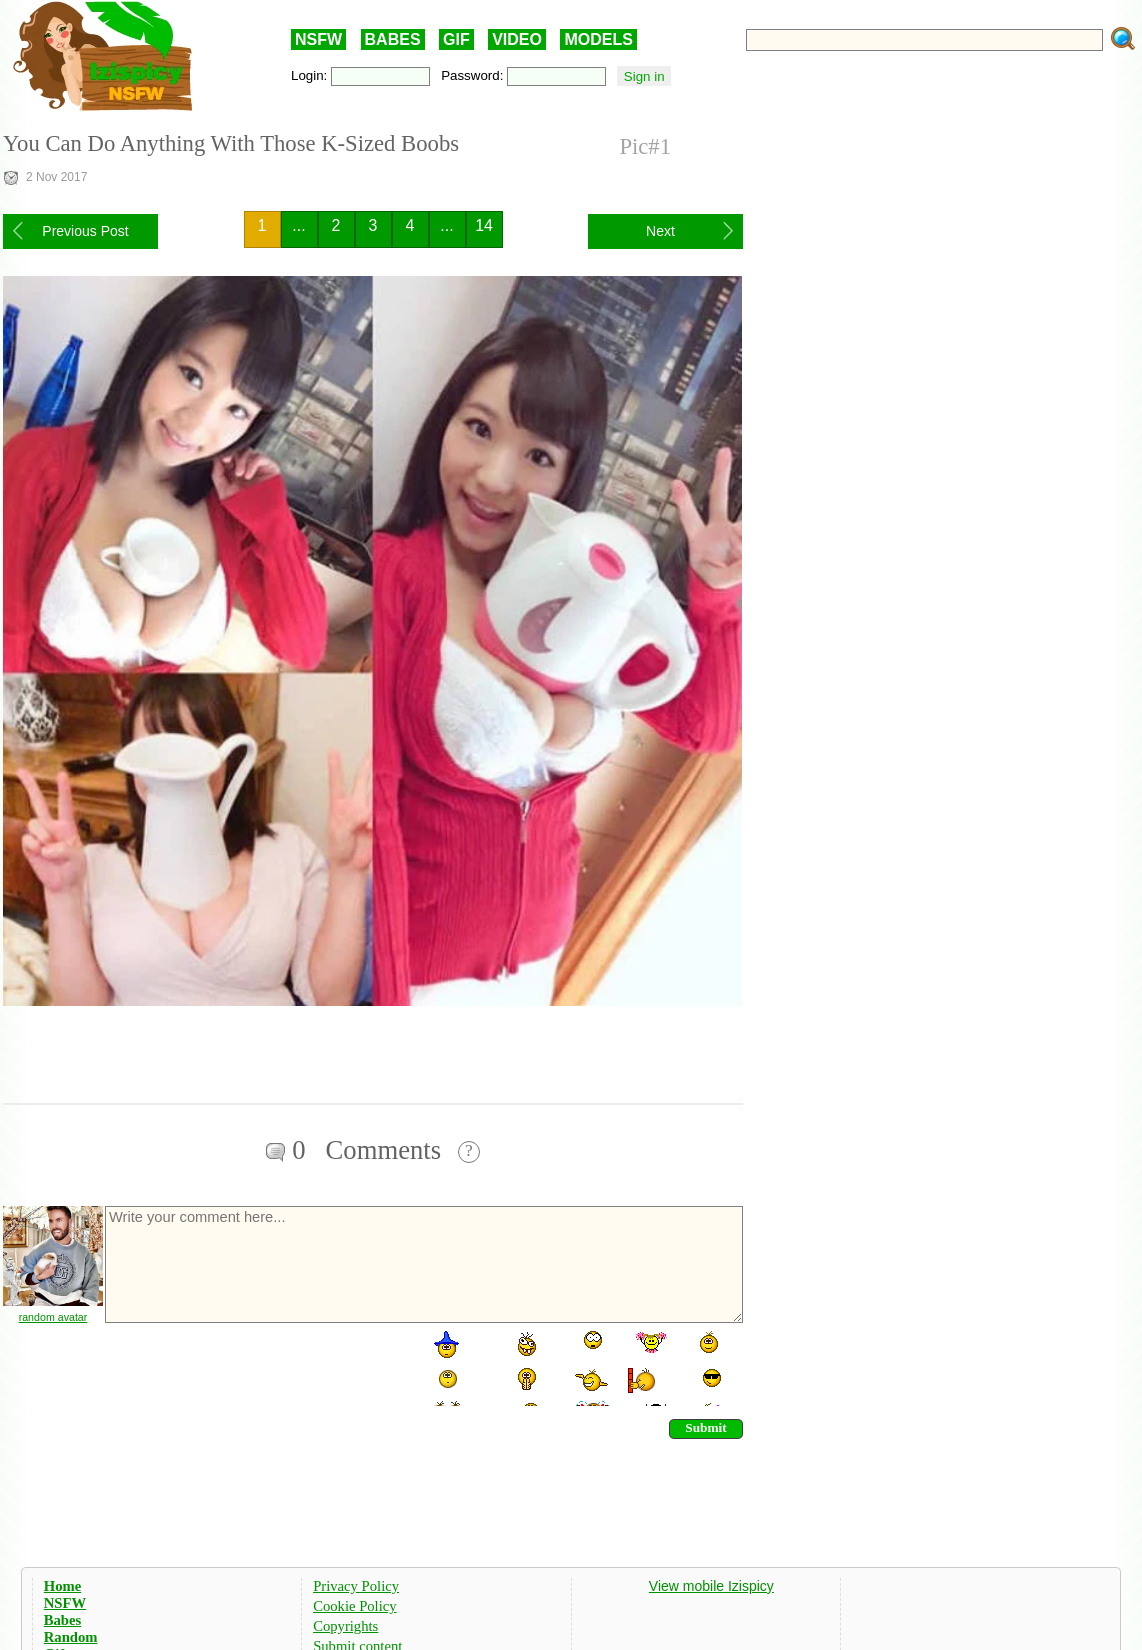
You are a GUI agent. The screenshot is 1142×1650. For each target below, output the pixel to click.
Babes (62, 1620)
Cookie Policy (354, 1606)
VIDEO (517, 39)
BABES (393, 39)
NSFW (318, 39)
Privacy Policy (356, 1586)
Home (62, 1586)
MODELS (598, 39)
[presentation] (255, 1367)
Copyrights (345, 1626)
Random (71, 1637)
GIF (456, 39)
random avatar (53, 1317)
